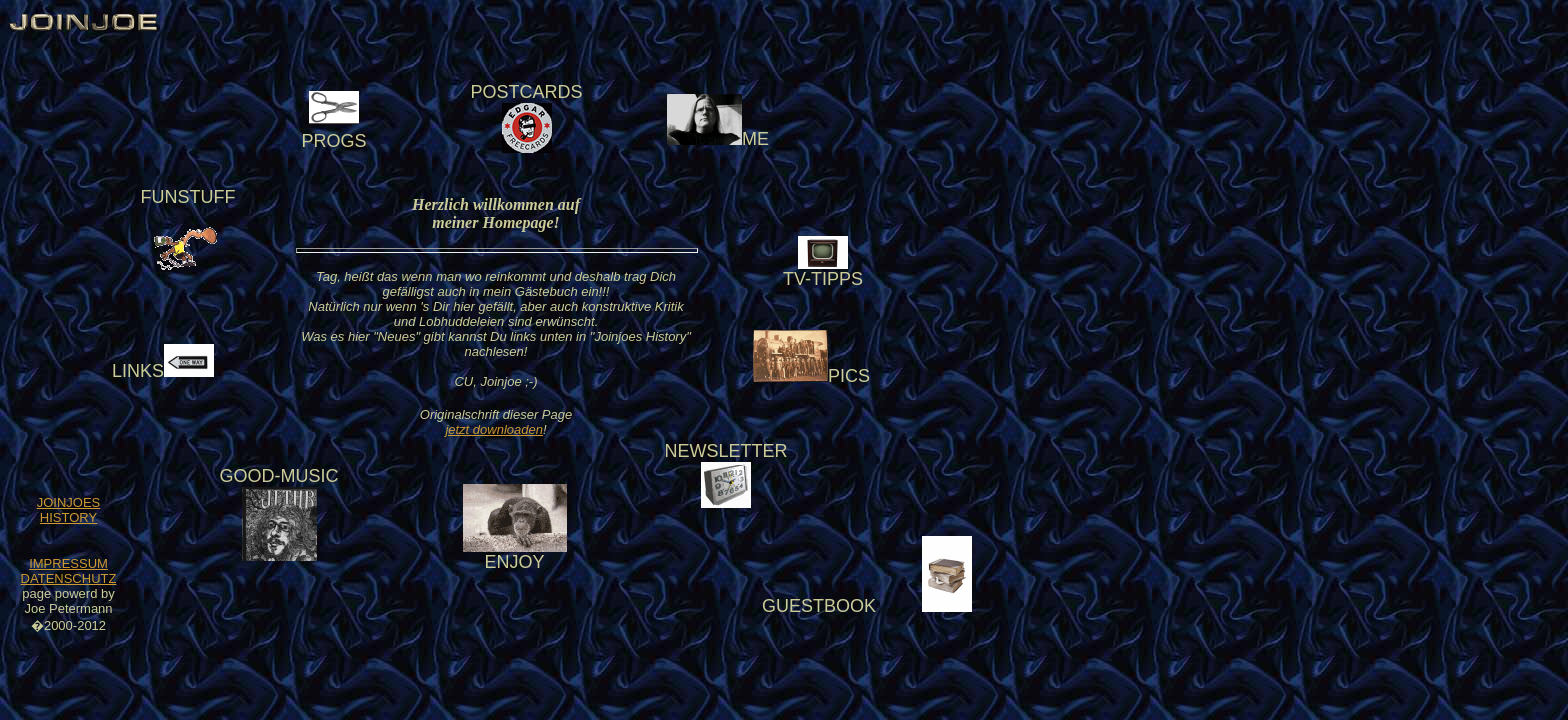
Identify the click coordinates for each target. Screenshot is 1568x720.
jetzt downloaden (494, 429)
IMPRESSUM (68, 563)
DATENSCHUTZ (69, 578)
